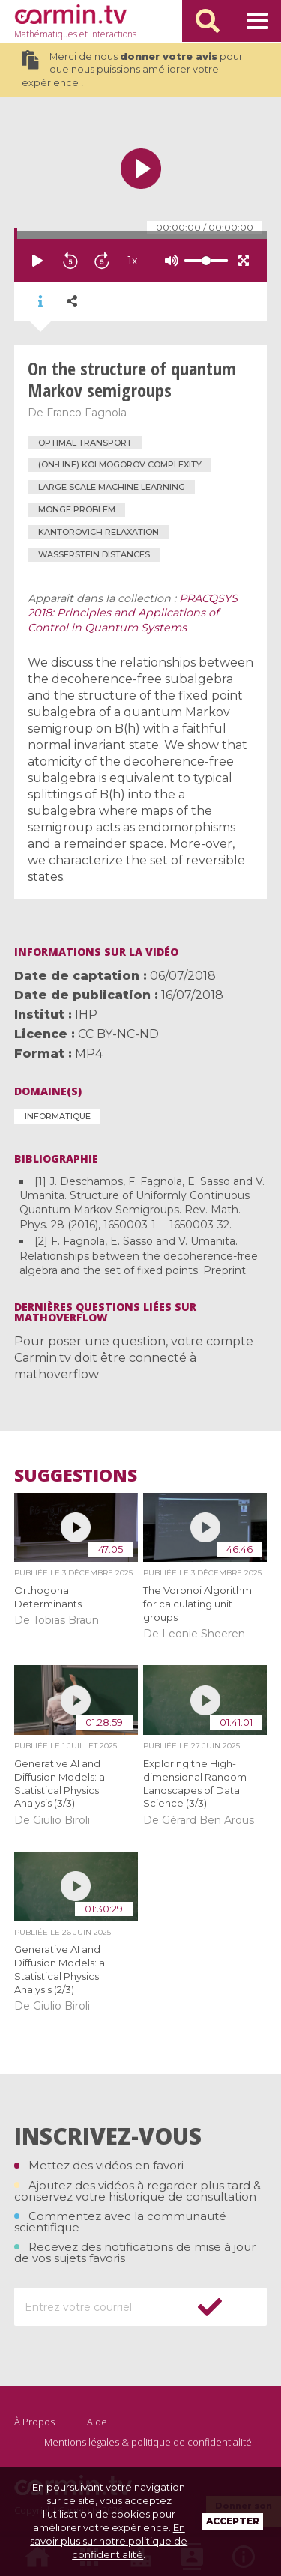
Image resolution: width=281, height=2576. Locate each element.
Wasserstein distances (94, 554)
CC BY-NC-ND (118, 1034)
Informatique (58, 1116)
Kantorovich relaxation (98, 532)
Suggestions (75, 1475)
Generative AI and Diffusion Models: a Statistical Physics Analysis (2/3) (59, 1969)
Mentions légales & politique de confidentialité (148, 2442)
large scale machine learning (111, 487)
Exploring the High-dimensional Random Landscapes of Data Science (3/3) (195, 1783)
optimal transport (85, 442)
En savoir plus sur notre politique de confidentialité (108, 2540)
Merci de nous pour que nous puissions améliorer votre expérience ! (132, 69)
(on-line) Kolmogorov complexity (120, 464)
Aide (97, 2421)
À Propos (34, 2421)
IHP (86, 1014)
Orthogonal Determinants (48, 1597)
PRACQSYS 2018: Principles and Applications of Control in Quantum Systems (133, 613)
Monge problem (76, 509)
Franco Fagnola (86, 412)
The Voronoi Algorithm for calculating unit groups (197, 1603)
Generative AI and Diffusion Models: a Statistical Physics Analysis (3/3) (59, 1783)
